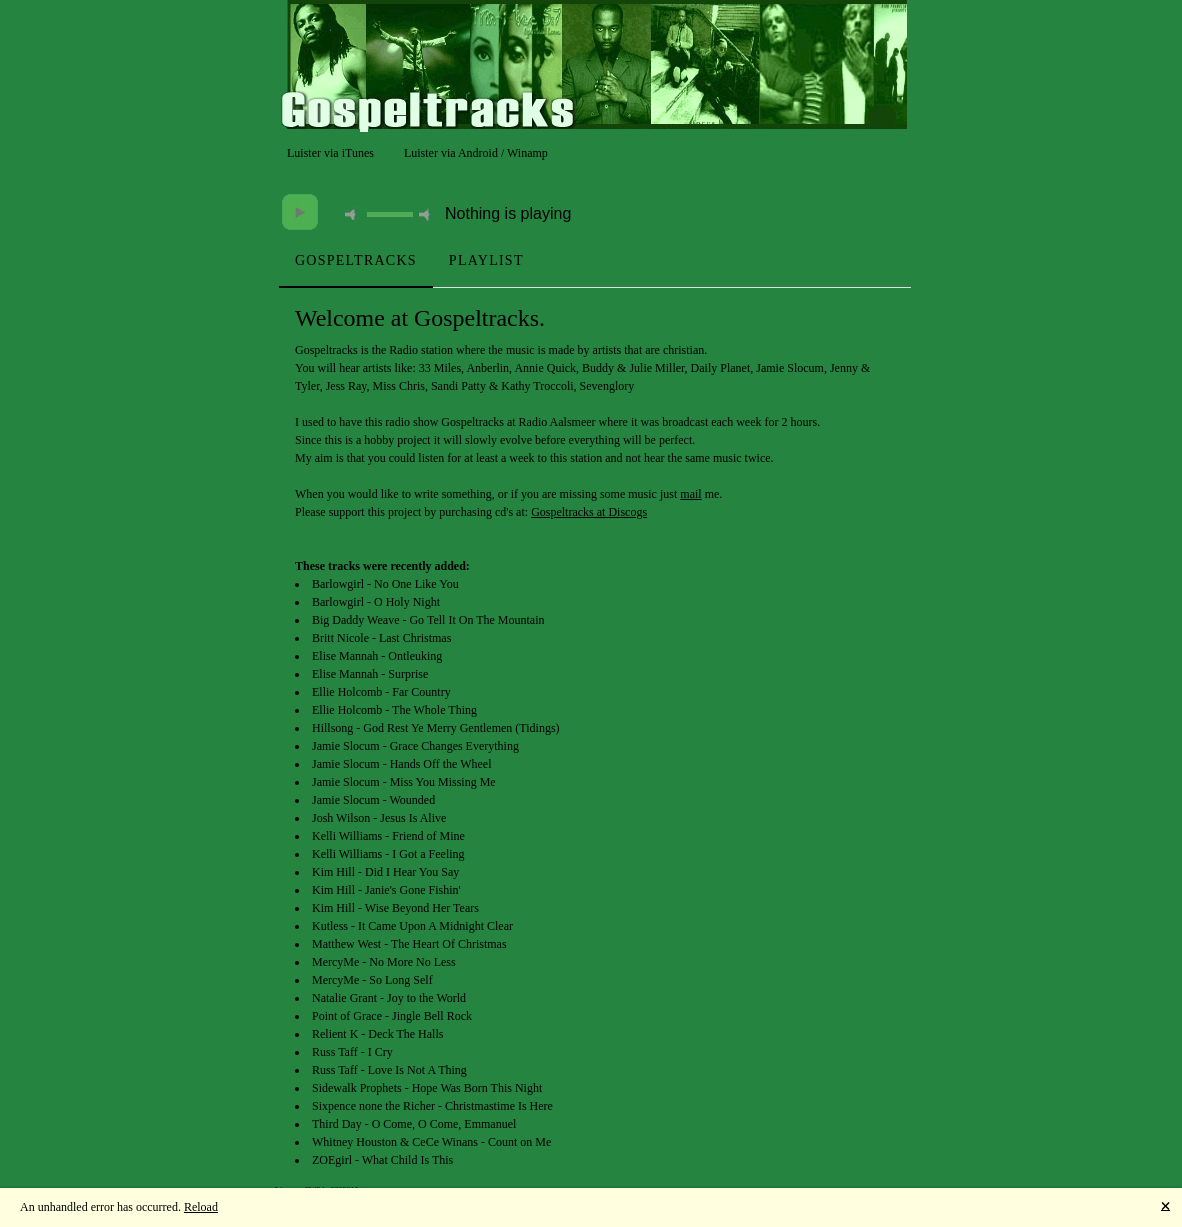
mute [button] (354, 214)
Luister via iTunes (330, 153)
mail (690, 494)
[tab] (356, 261)
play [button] (300, 212)
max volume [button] (428, 214)
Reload (201, 1207)
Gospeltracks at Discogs (589, 512)
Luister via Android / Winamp (476, 153)
